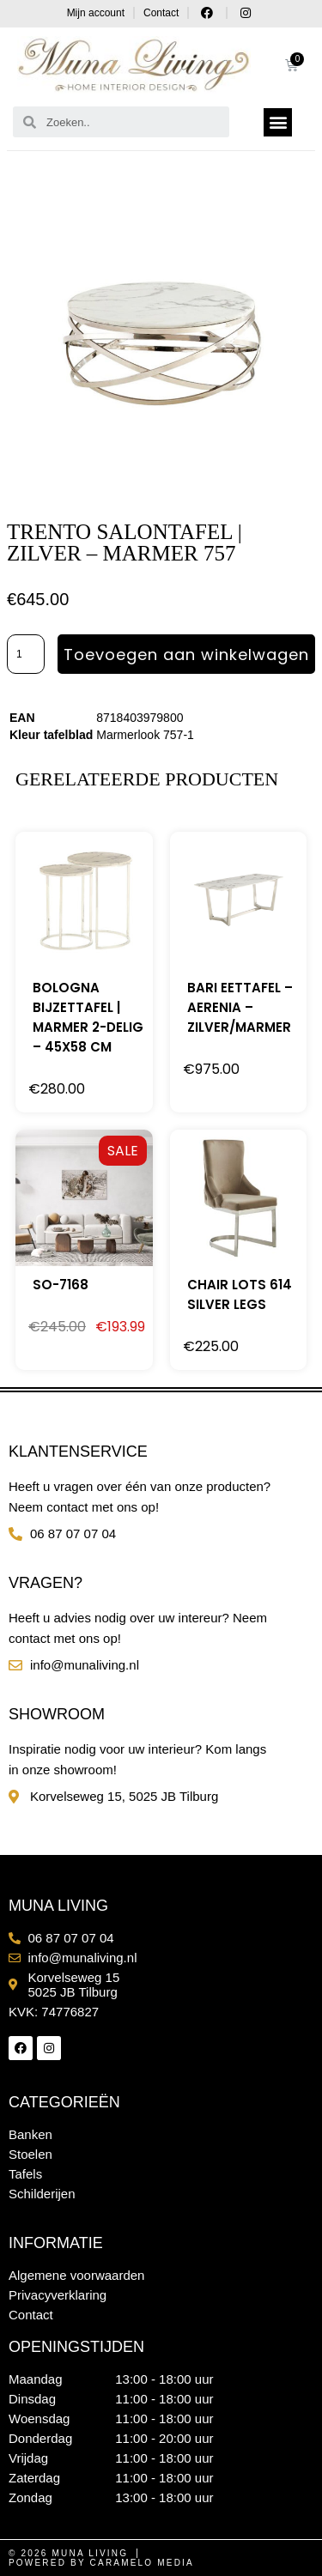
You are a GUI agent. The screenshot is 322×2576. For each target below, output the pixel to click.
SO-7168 (60, 1285)
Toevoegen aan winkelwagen (186, 654)
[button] (278, 122)
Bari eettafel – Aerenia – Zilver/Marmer (240, 1007)
